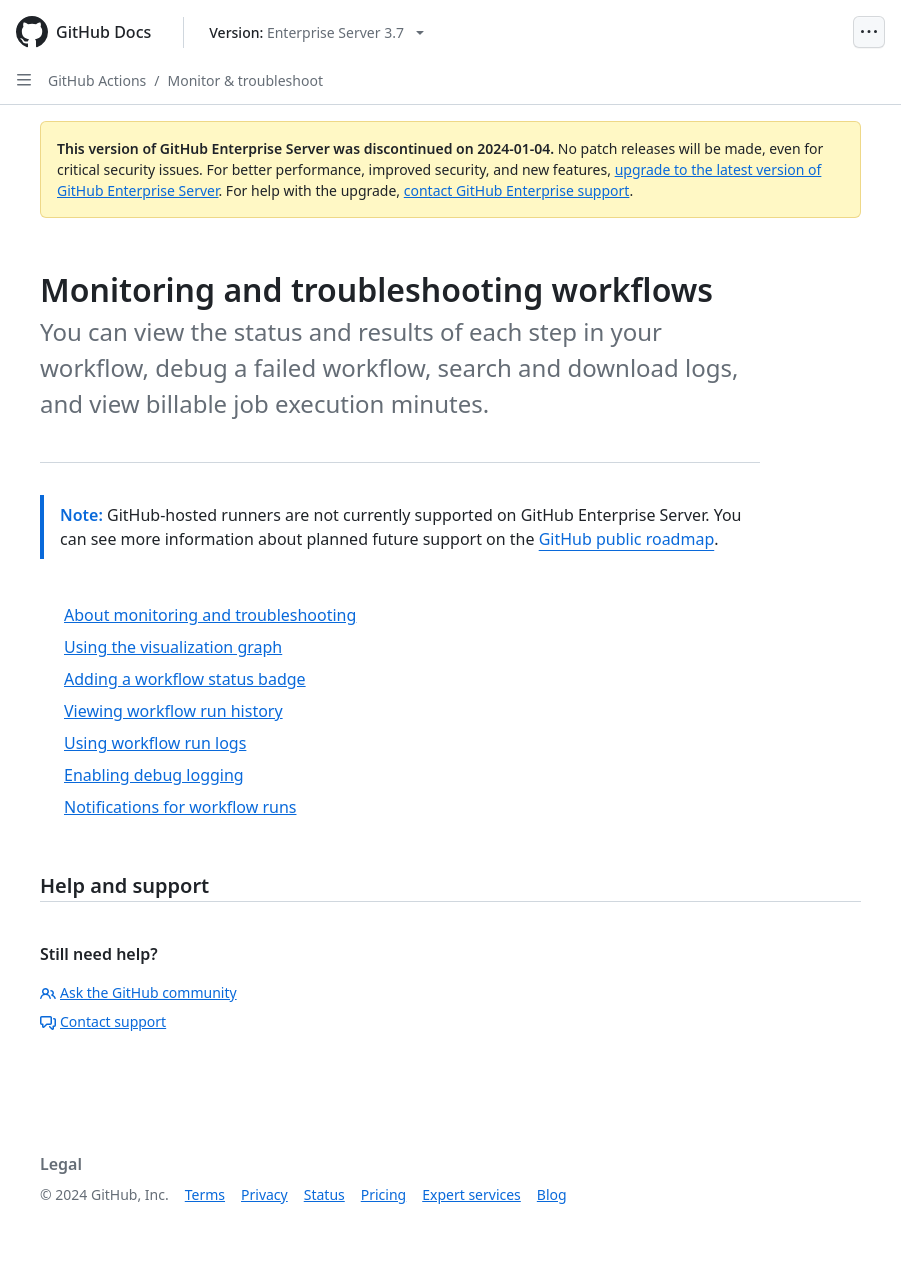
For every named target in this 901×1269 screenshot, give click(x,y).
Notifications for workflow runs (180, 807)
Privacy (264, 1194)
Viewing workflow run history (173, 711)
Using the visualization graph (173, 647)
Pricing (383, 1194)
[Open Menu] (869, 32)
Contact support (103, 1021)
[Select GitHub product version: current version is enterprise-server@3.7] (316, 32)
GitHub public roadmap (627, 539)
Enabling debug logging (154, 775)
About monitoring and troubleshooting (210, 615)
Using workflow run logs (155, 743)
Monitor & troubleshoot (245, 80)
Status (324, 1194)
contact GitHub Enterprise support (517, 190)
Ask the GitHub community (138, 992)
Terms (205, 1194)
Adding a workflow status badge (185, 679)
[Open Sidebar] (24, 80)
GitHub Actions (97, 80)
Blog (552, 1194)
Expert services (471, 1194)
